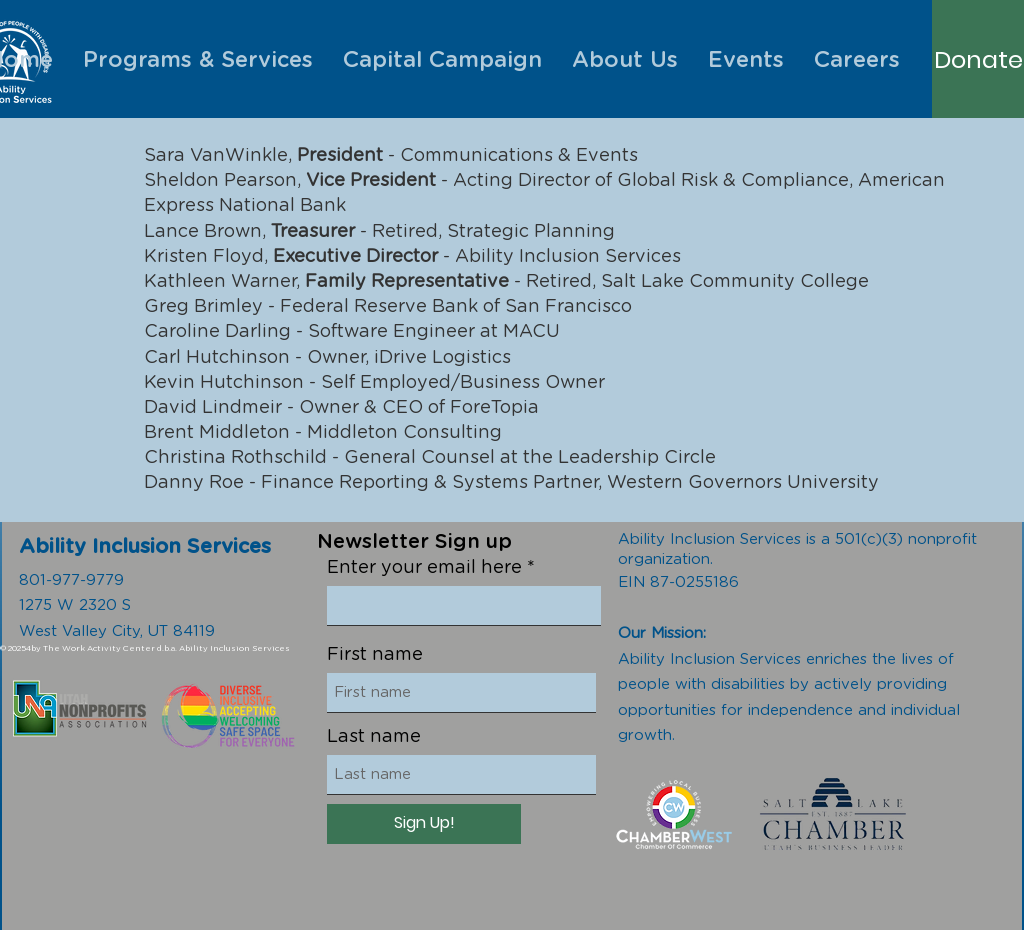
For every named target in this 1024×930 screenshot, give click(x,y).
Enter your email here (424, 568)
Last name (374, 737)
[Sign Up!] (424, 824)
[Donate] (978, 60)
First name (375, 655)
